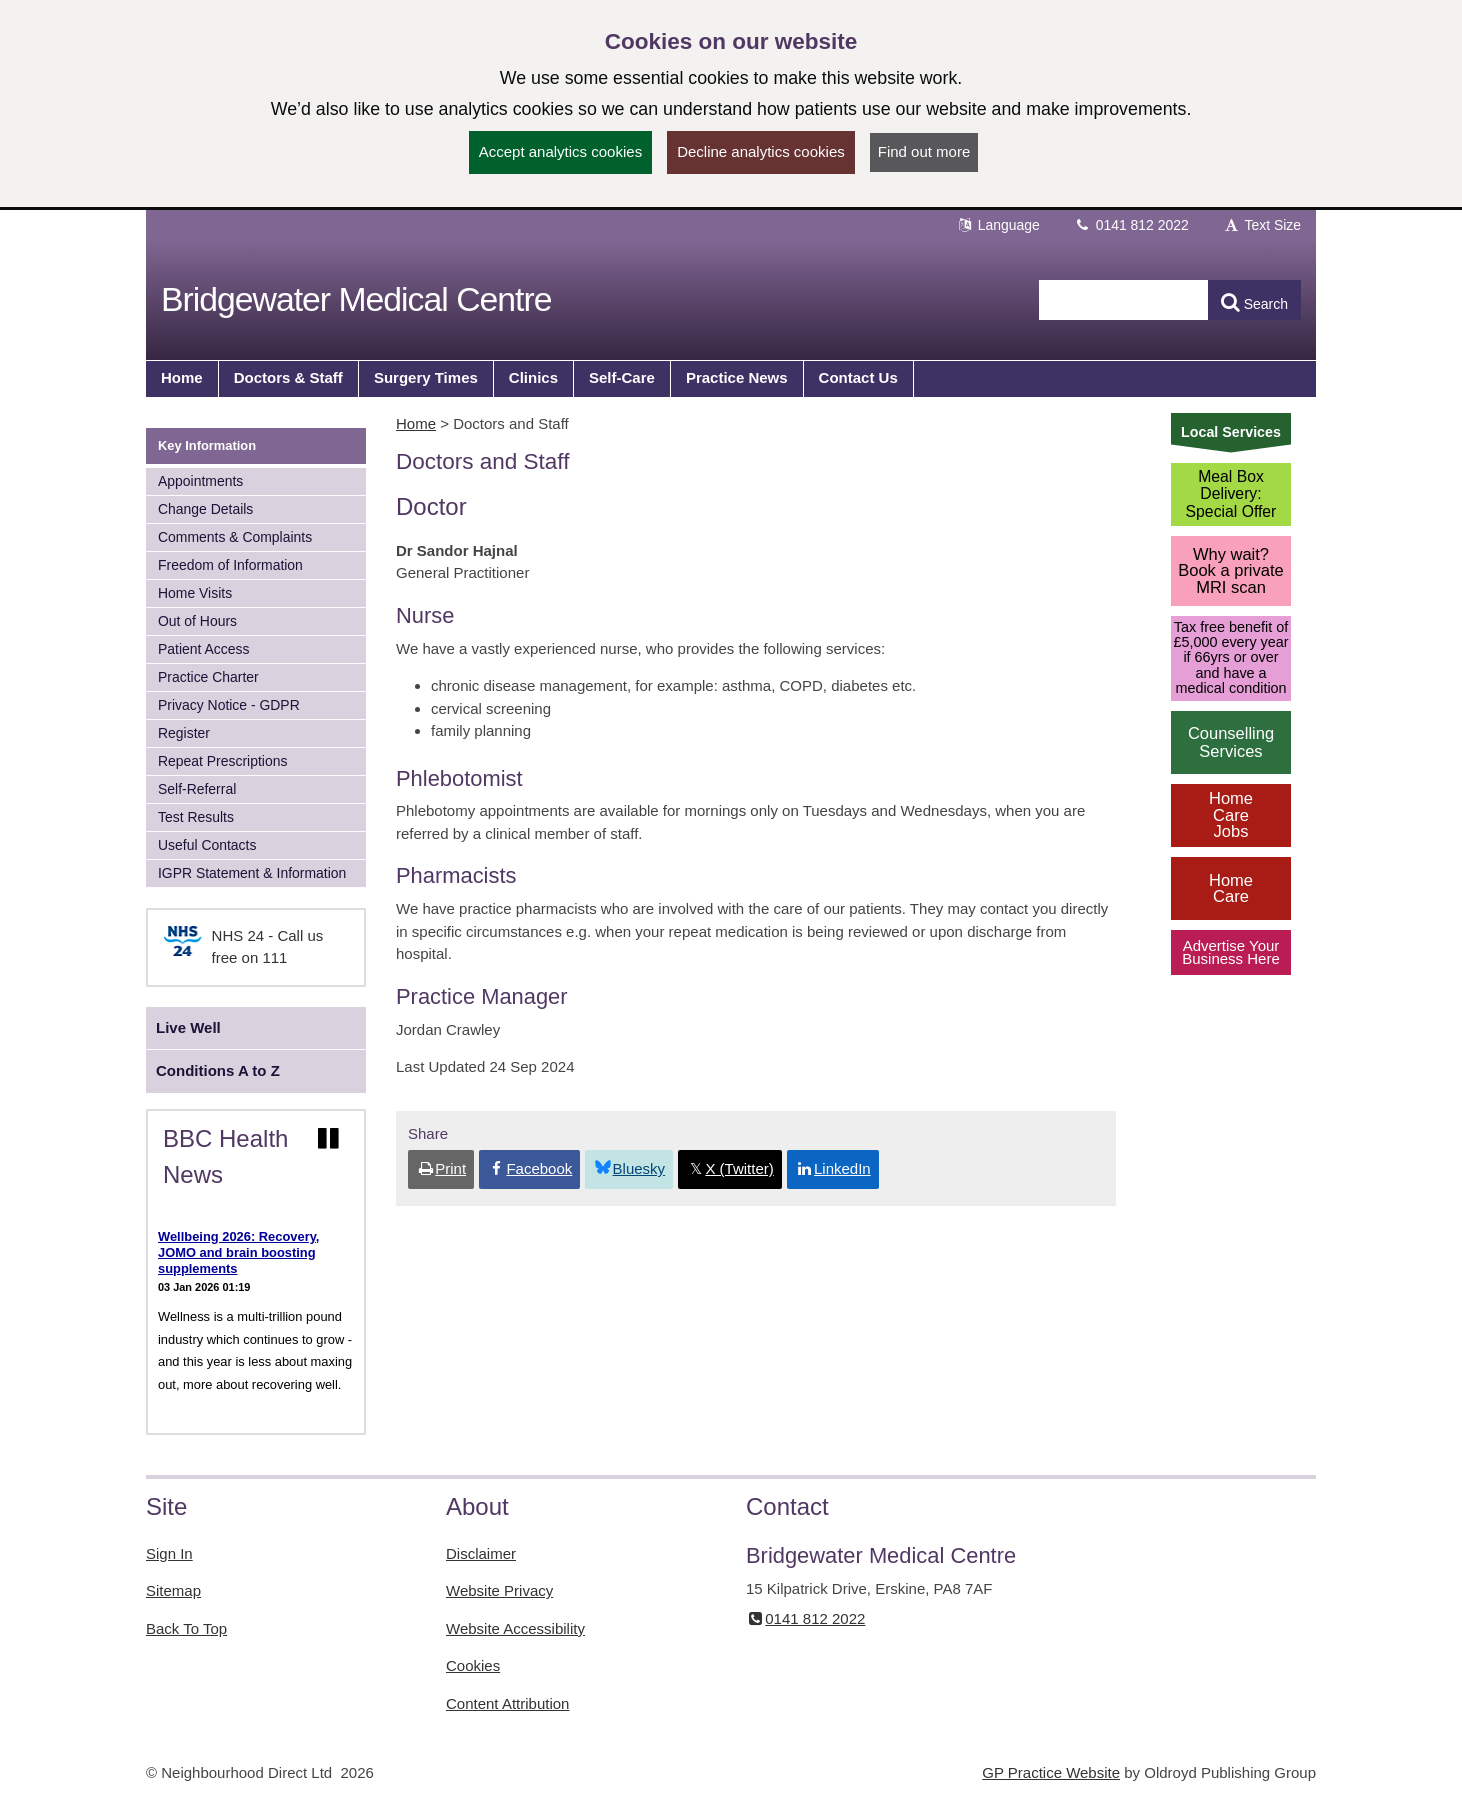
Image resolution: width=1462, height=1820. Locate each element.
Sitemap (173, 1590)
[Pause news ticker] (328, 1139)
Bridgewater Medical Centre (356, 299)
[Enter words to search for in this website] (1124, 300)
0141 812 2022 (1131, 225)
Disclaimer (481, 1553)
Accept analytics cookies (560, 151)
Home (416, 423)
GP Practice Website (1051, 1772)
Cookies (473, 1665)
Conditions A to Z (218, 1070)
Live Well (188, 1027)
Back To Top (186, 1628)
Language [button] (998, 225)
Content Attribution (507, 1703)
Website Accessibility (515, 1628)
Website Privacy (499, 1590)
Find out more (924, 151)
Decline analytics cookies (761, 151)
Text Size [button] (1262, 225)
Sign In (169, 1553)
